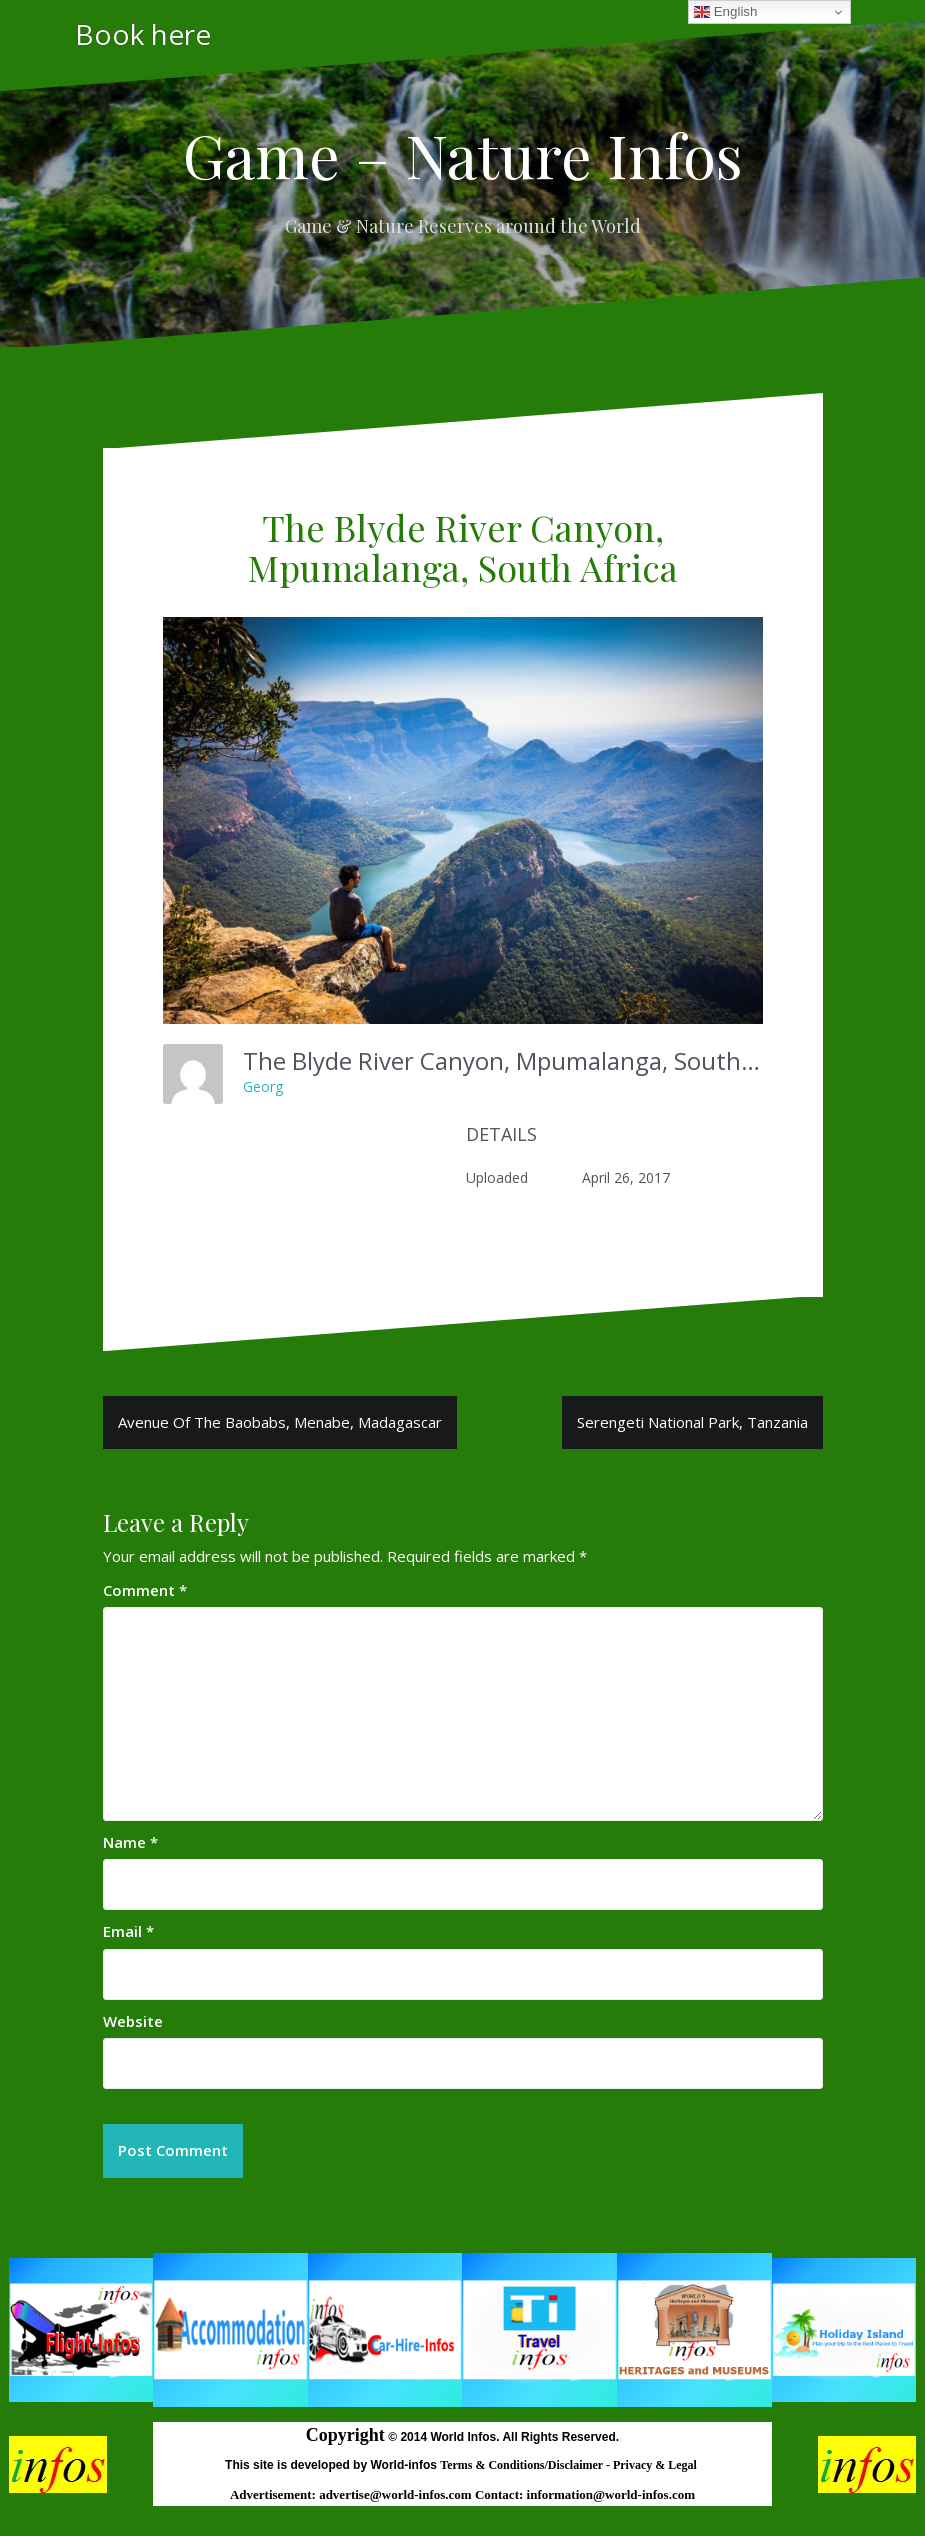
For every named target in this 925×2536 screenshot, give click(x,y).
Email (128, 1931)
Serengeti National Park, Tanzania (692, 1422)
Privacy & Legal (656, 2465)
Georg (263, 1086)
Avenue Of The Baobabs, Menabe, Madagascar (280, 1422)
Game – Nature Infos (463, 154)
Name (130, 1842)
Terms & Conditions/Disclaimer (523, 2465)
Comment (145, 1590)
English (725, 12)
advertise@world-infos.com (397, 2494)
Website (133, 2021)
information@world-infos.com (611, 2494)
